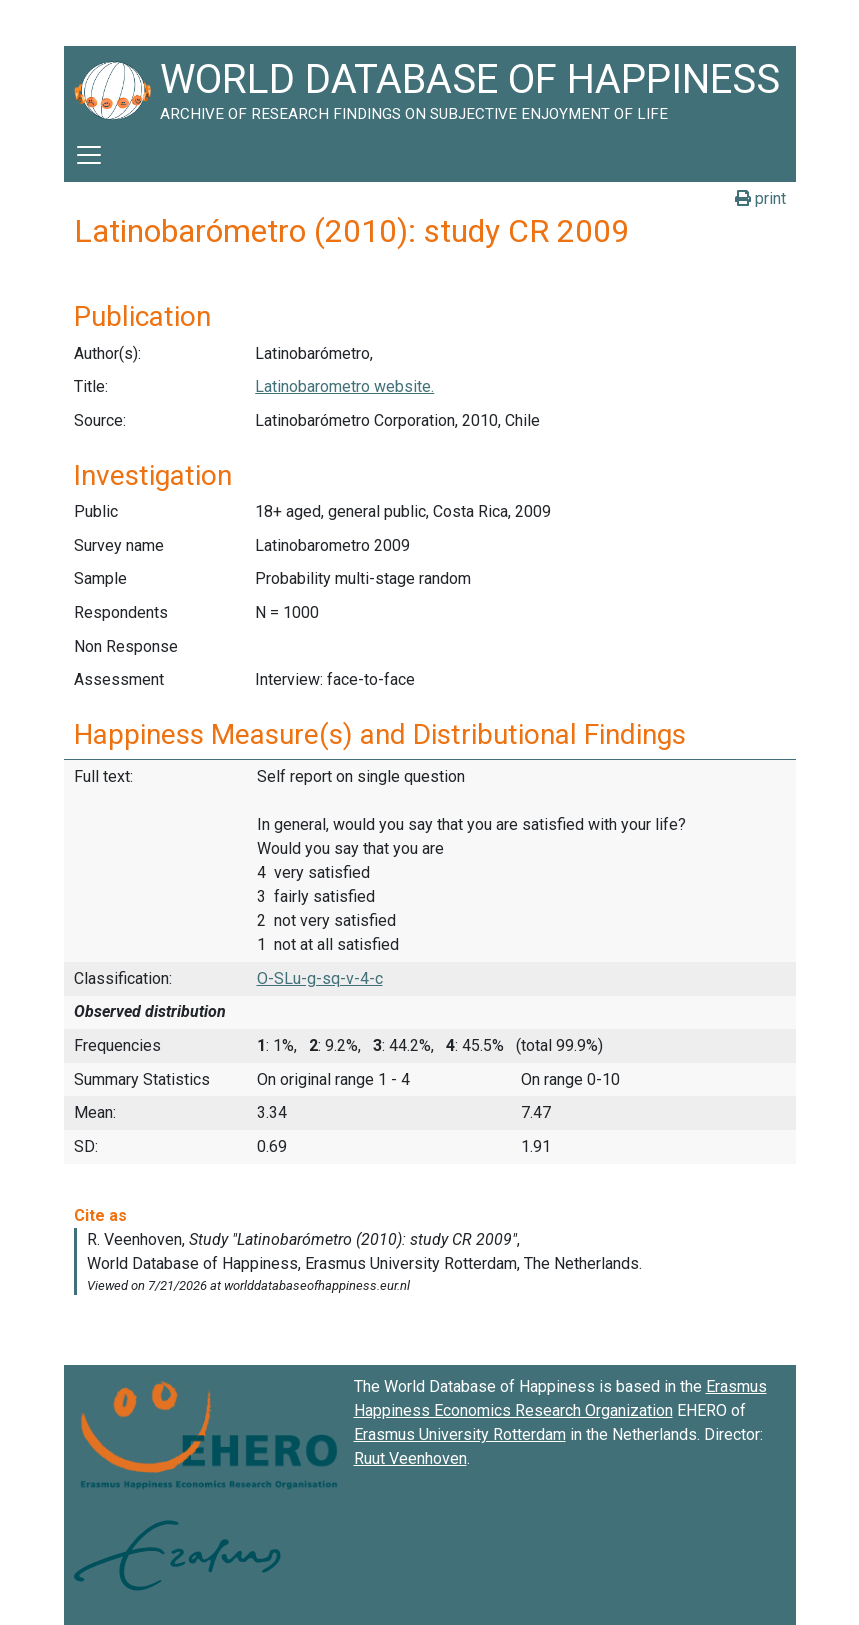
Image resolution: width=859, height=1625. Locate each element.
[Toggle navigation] (89, 155)
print (760, 198)
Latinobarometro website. (344, 386)
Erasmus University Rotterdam (460, 1434)
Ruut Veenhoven (410, 1458)
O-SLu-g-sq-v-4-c (320, 978)
